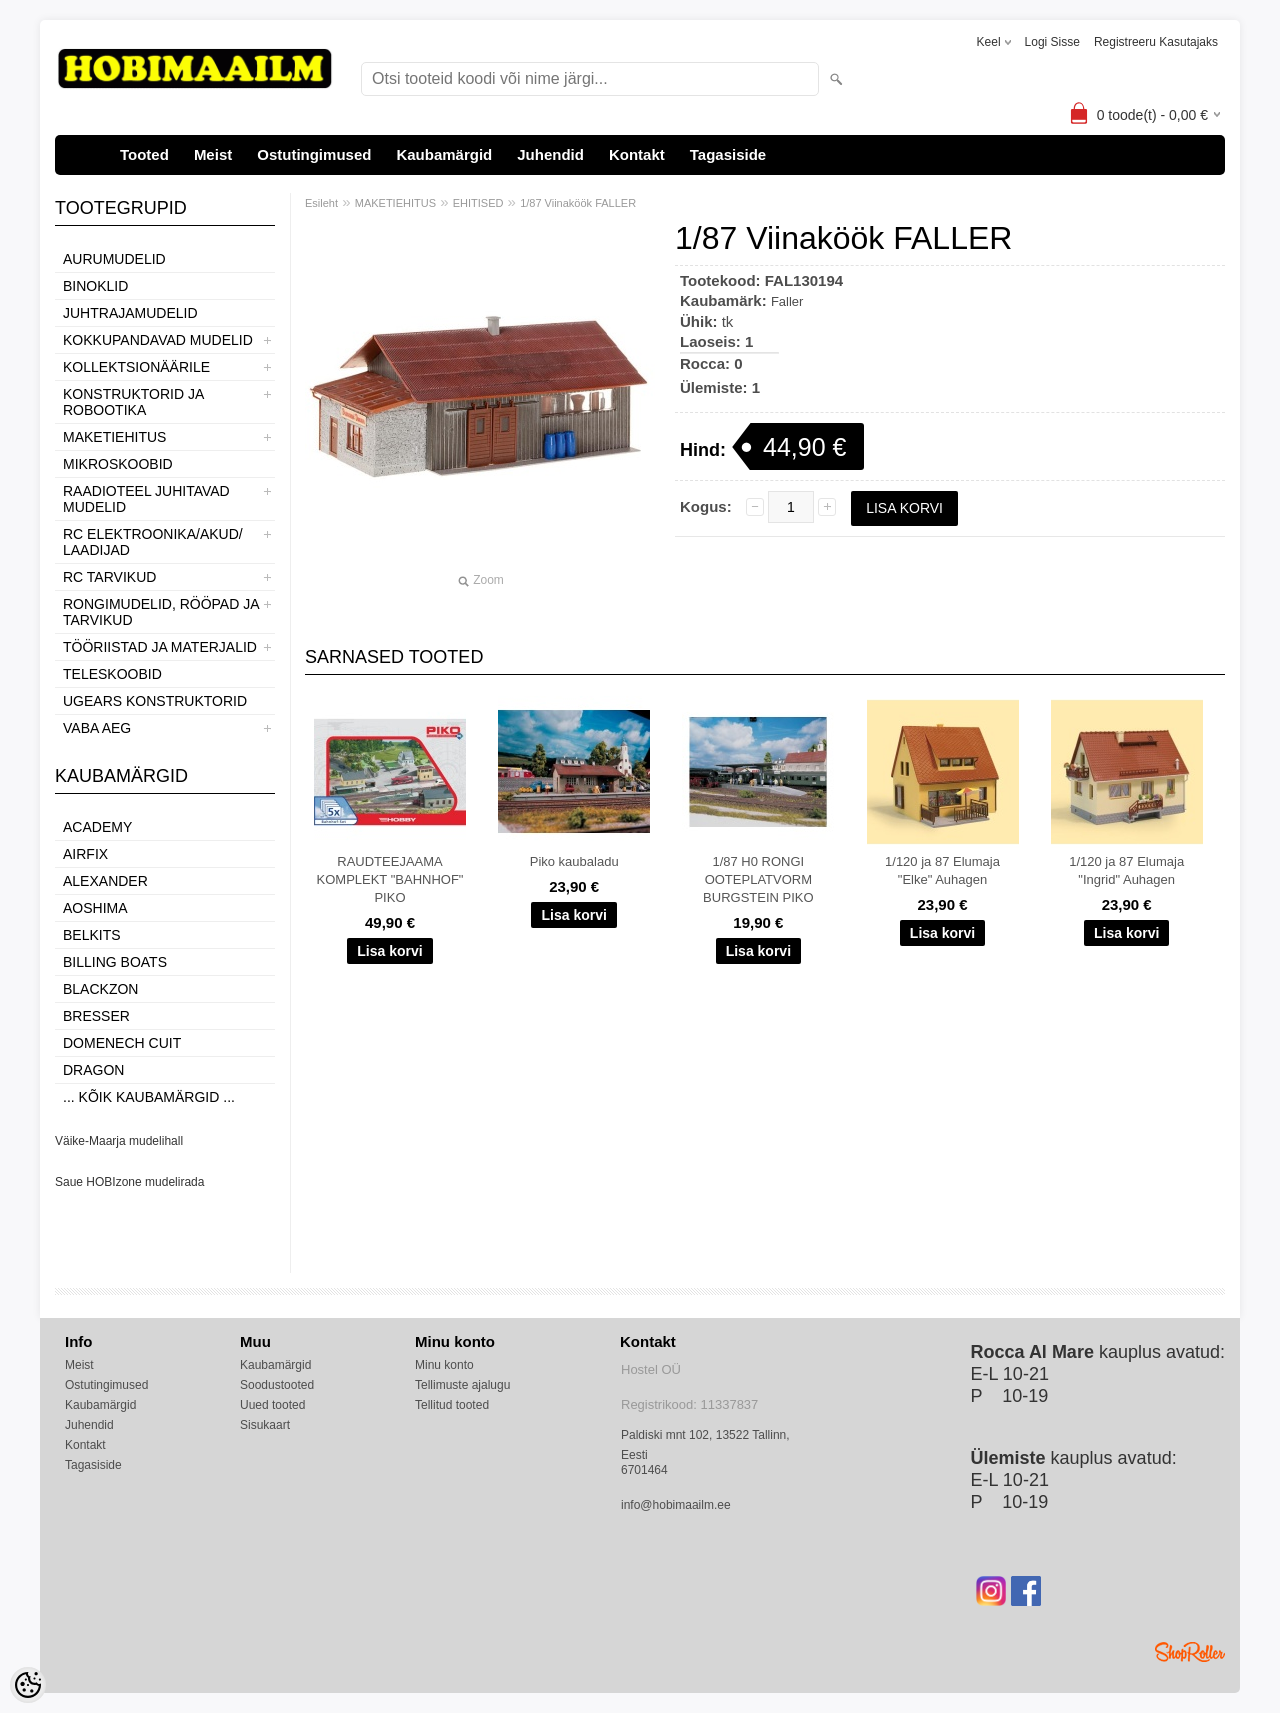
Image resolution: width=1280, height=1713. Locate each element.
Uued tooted (272, 1405)
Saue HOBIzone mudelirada (129, 1182)
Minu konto (444, 1365)
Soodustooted (277, 1385)
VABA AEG (97, 728)
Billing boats (115, 962)
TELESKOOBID (112, 674)
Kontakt (637, 154)
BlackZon (100, 989)
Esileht (321, 203)
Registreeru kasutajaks (1156, 42)
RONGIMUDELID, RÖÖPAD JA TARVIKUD (161, 612)
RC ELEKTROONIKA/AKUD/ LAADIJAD (153, 542)
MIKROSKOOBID (118, 464)
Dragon (93, 1070)
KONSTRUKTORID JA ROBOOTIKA (133, 402)
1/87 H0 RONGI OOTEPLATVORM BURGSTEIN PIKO (758, 879)
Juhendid (550, 154)
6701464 (644, 1470)
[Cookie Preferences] (28, 1685)
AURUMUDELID (114, 259)
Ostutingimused (314, 154)
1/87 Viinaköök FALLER (578, 203)
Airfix (85, 854)
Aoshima (95, 908)
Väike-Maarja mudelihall (119, 1141)
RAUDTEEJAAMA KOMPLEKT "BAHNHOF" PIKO (390, 879)
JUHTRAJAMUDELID (130, 313)
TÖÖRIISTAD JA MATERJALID (160, 647)
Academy (97, 827)
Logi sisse (1052, 42)
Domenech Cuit (122, 1043)
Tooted (144, 154)
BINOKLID (95, 286)
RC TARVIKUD (109, 577)
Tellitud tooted (452, 1405)
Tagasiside (728, 154)
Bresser (96, 1016)
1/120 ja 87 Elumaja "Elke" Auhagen (942, 870)
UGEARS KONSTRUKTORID (155, 701)
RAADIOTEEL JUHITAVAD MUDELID (146, 499)
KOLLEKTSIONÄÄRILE (136, 367)
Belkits (92, 935)
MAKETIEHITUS (114, 437)
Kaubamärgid (444, 154)
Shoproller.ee (1190, 1652)
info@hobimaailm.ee (676, 1505)
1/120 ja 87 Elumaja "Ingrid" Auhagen (1126, 870)
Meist (213, 154)
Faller (787, 301)
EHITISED (478, 203)
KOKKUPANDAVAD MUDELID (158, 340)
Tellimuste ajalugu (462, 1385)
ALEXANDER (105, 881)
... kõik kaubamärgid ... (149, 1097)
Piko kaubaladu (574, 861)
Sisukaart (265, 1425)
